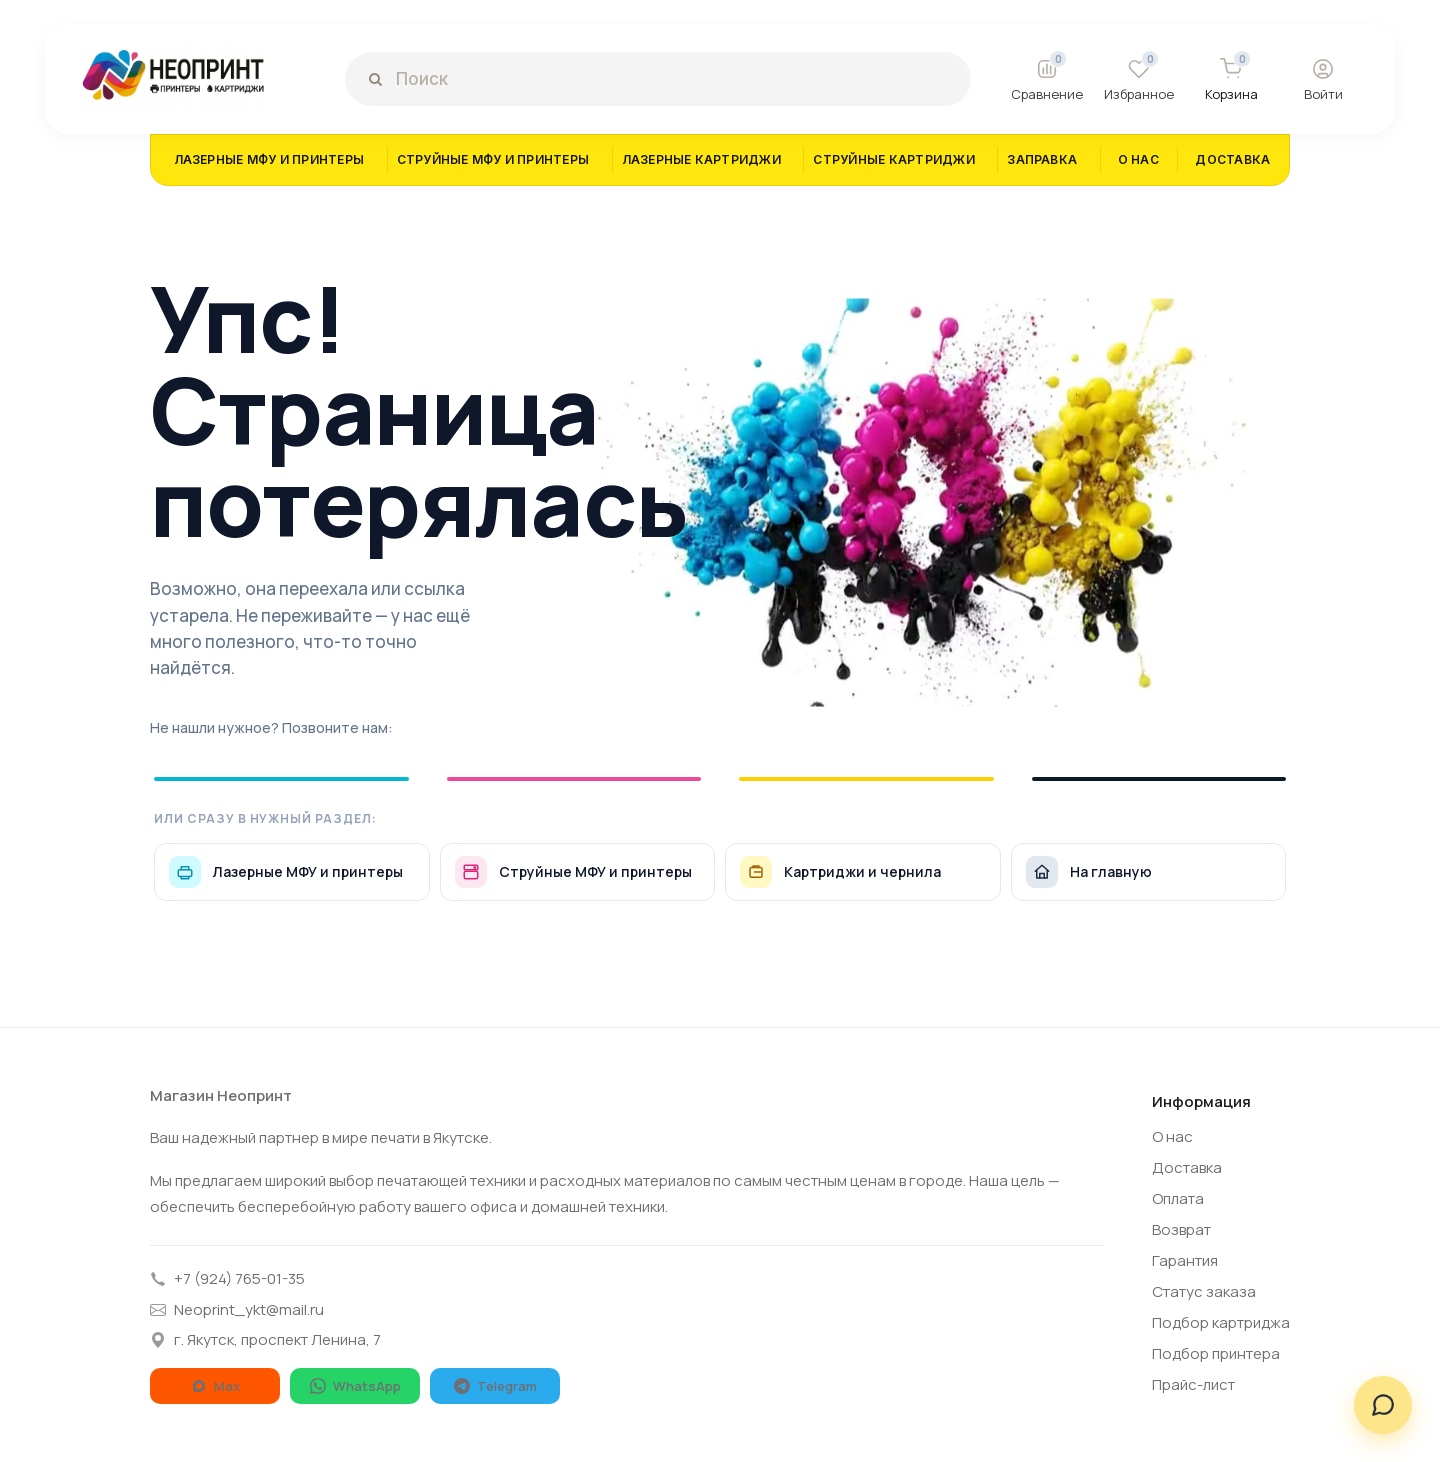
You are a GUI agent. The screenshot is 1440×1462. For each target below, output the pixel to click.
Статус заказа (1204, 1291)
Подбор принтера (1216, 1353)
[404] (914, 504)
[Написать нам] (1383, 1405)
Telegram (495, 1386)
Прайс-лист (1193, 1384)
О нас (1172, 1136)
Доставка (1187, 1167)
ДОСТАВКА (1232, 159)
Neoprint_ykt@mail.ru (237, 1309)
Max (215, 1386)
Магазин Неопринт (221, 1095)
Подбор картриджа (1221, 1322)
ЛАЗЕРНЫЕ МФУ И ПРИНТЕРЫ (269, 159)
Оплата (1178, 1198)
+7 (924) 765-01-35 (227, 1278)
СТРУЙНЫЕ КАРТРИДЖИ (893, 159)
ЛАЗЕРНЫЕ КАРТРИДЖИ (701, 159)
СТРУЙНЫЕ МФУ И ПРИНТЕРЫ (493, 159)
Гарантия (1185, 1260)
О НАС (1138, 159)
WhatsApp (355, 1386)
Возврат (1181, 1229)
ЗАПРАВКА (1042, 159)
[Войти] (1323, 79)
